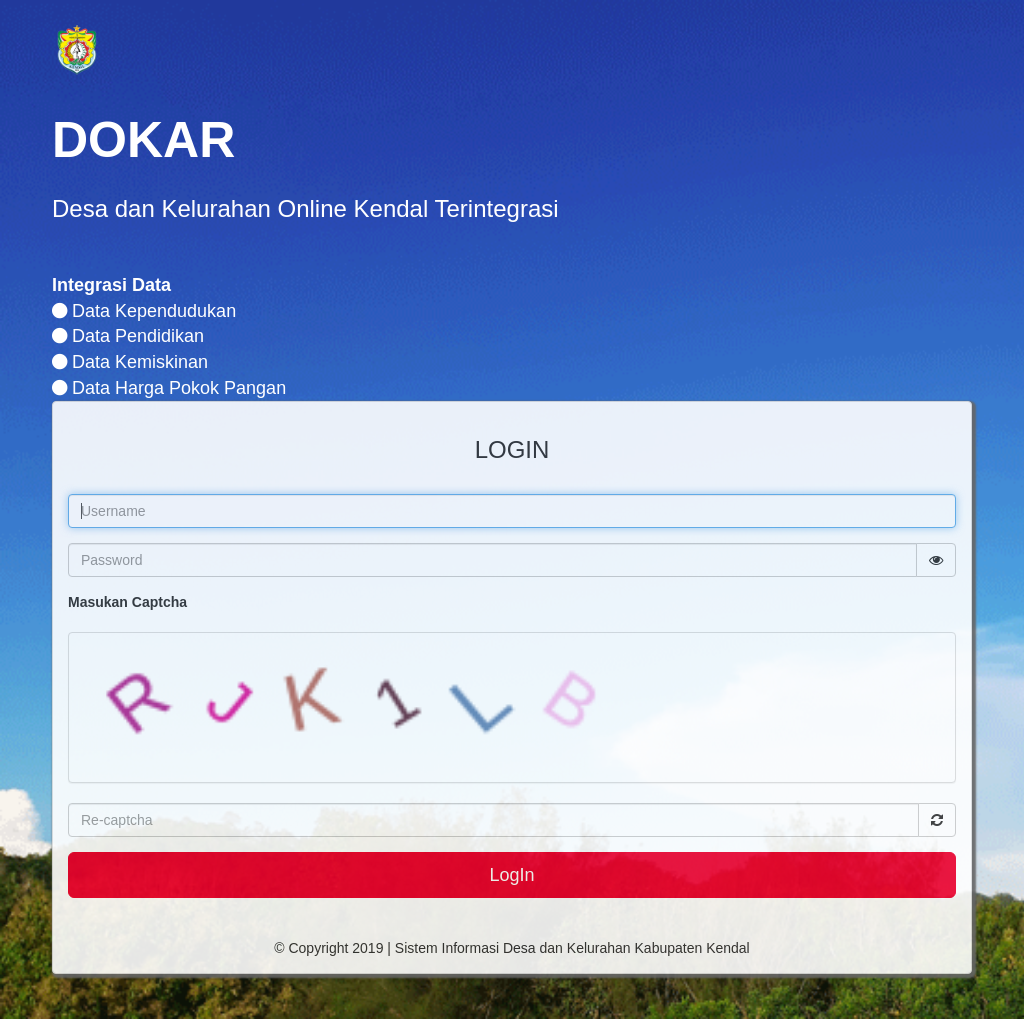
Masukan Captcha (127, 602)
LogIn (511, 875)
